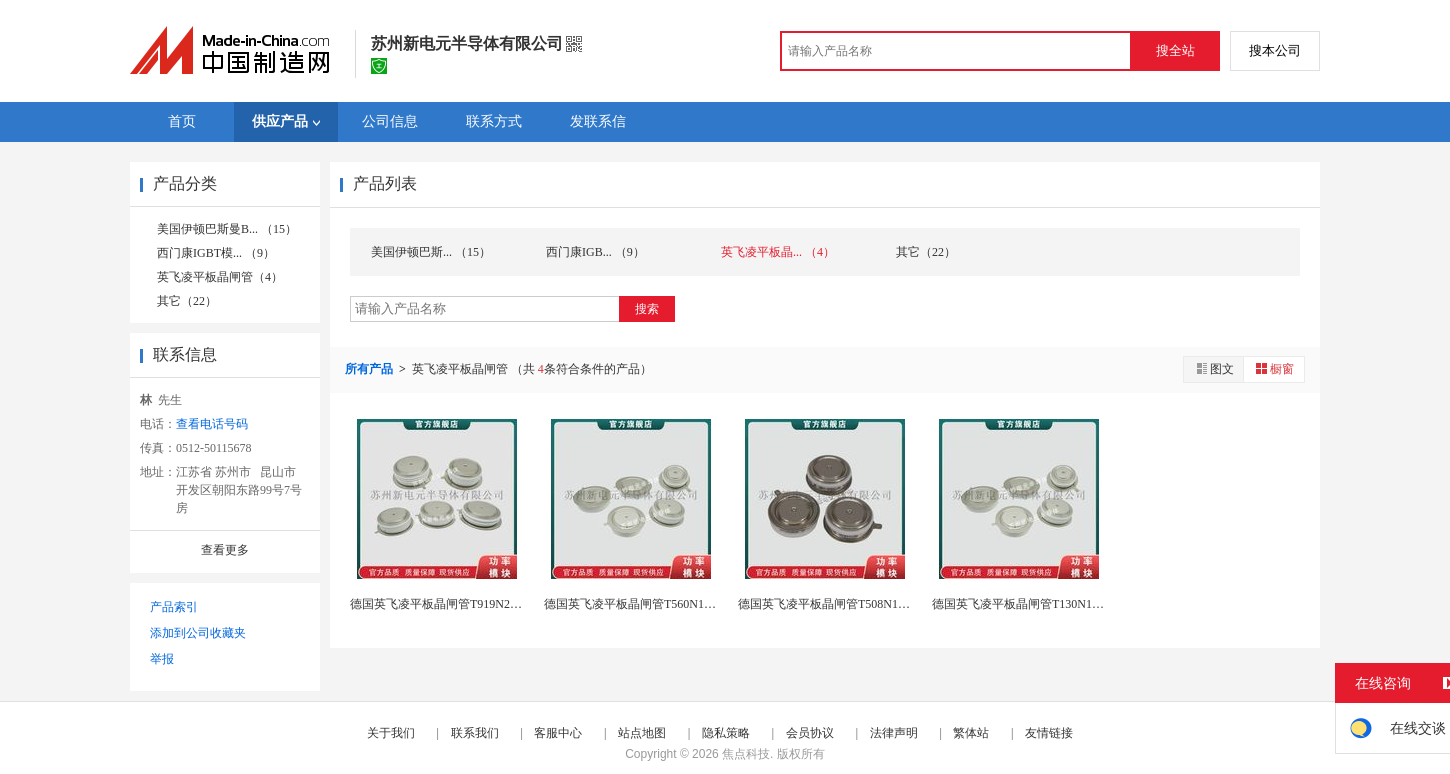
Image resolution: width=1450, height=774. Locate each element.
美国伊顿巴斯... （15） (431, 252)
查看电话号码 (212, 424)
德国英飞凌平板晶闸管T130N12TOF (1026, 604)
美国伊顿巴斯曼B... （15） (227, 229)
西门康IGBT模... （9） (216, 253)
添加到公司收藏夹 (198, 633)
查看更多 (225, 550)
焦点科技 (746, 754)
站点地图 (642, 733)
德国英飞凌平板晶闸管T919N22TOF (444, 604)
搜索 (647, 309)
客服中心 (558, 733)
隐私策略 (726, 733)
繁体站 (971, 733)
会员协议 (810, 733)
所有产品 (370, 369)
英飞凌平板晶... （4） (778, 252)
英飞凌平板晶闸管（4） (220, 277)
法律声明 (894, 733)
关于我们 (391, 733)
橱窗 (1274, 368)
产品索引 (174, 607)
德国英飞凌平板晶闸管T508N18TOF (832, 604)
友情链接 (1049, 733)
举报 (162, 659)
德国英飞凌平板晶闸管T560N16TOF (638, 604)
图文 (1214, 368)
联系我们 (475, 733)
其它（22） (187, 301)
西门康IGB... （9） (595, 252)
